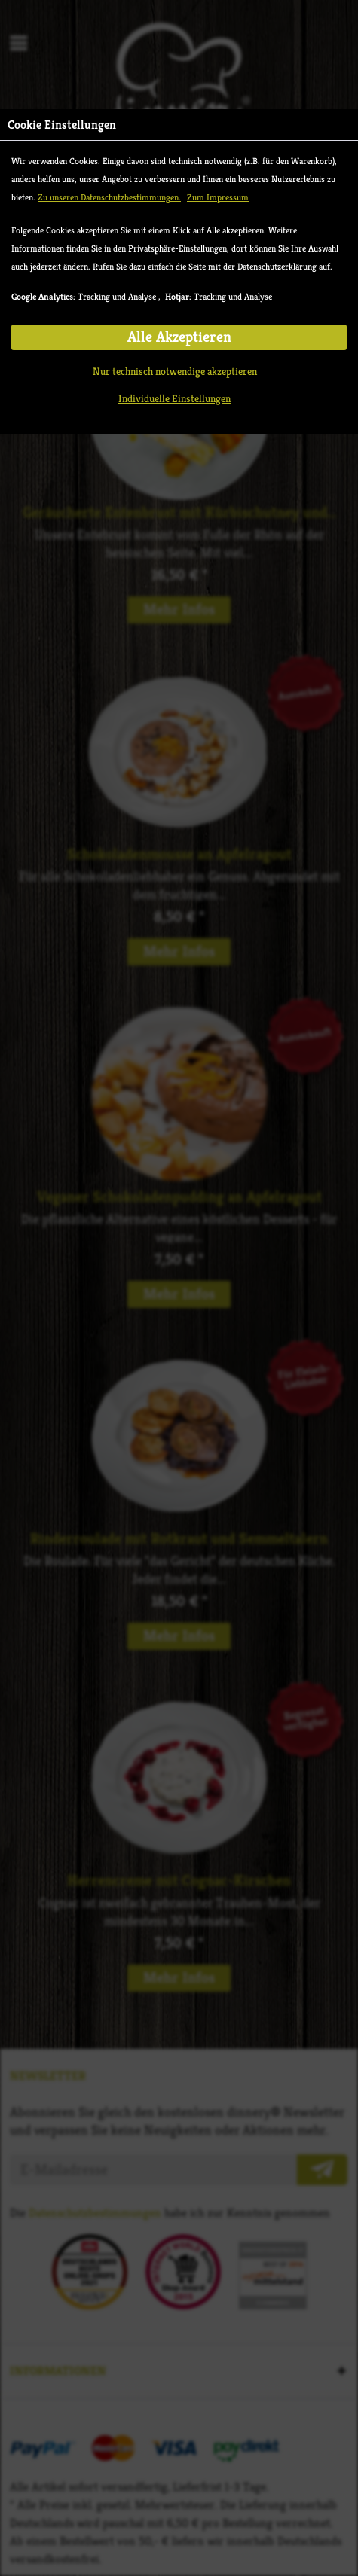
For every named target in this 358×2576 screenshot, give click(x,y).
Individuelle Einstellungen (174, 398)
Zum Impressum (218, 197)
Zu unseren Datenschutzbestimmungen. (109, 197)
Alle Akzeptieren (179, 337)
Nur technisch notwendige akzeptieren (175, 371)
